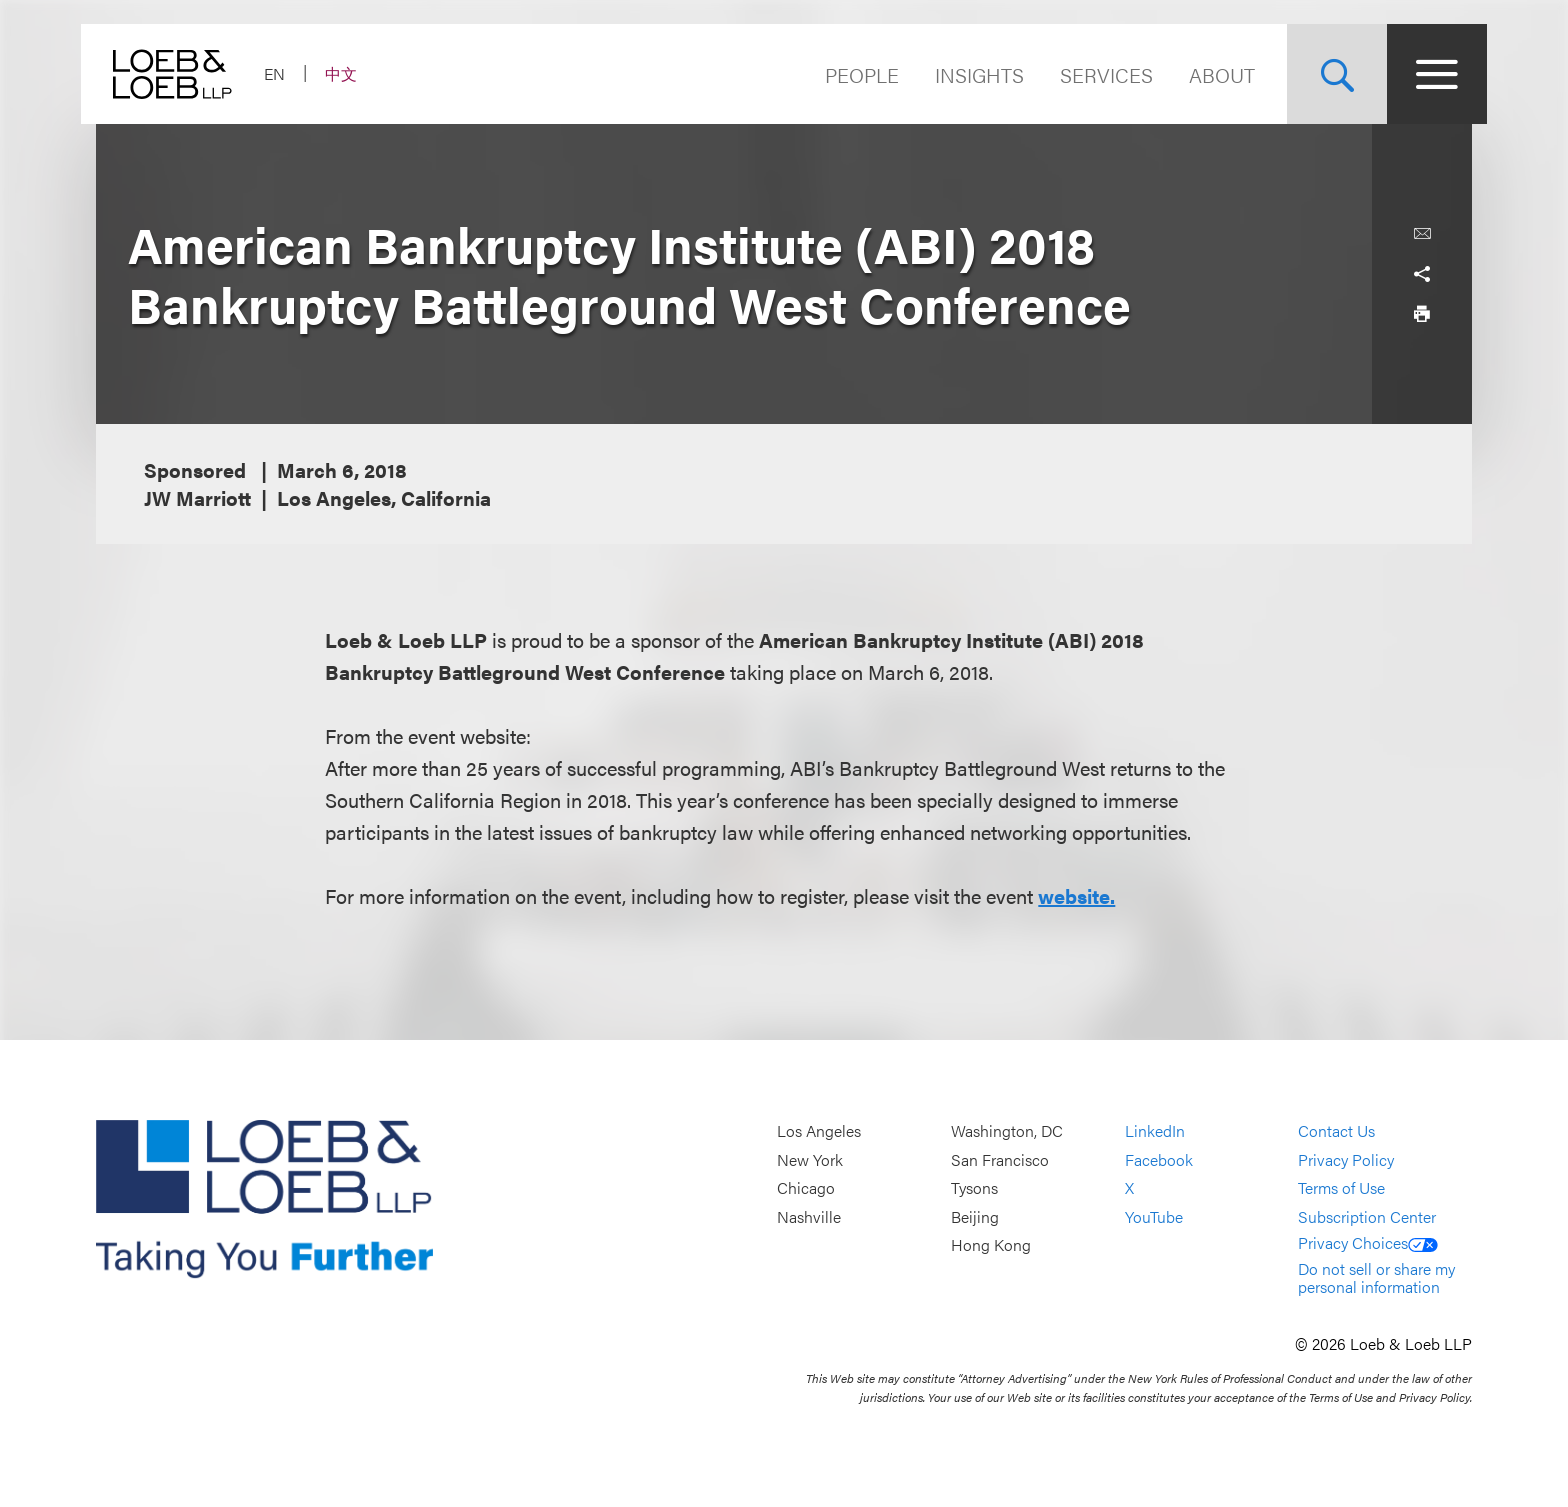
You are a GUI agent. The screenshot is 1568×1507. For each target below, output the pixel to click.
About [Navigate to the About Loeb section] (1207, 74)
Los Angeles (819, 1130)
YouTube (1154, 1216)
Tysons (974, 1188)
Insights (964, 74)
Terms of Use (1341, 1188)
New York (810, 1159)
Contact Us (1336, 1130)
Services (1091, 74)
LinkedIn (1155, 1130)
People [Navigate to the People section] (847, 74)
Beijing (975, 1216)
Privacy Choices (1368, 1242)
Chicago (806, 1188)
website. (1076, 895)
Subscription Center (1367, 1216)
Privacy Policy (1346, 1159)
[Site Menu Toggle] (1422, 74)
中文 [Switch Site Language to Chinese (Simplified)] (356, 73)
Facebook (1159, 1159)
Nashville (809, 1216)
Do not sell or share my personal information (1376, 1277)
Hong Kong (991, 1245)
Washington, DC (1007, 1130)
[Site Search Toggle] (1322, 74)
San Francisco (1000, 1159)
